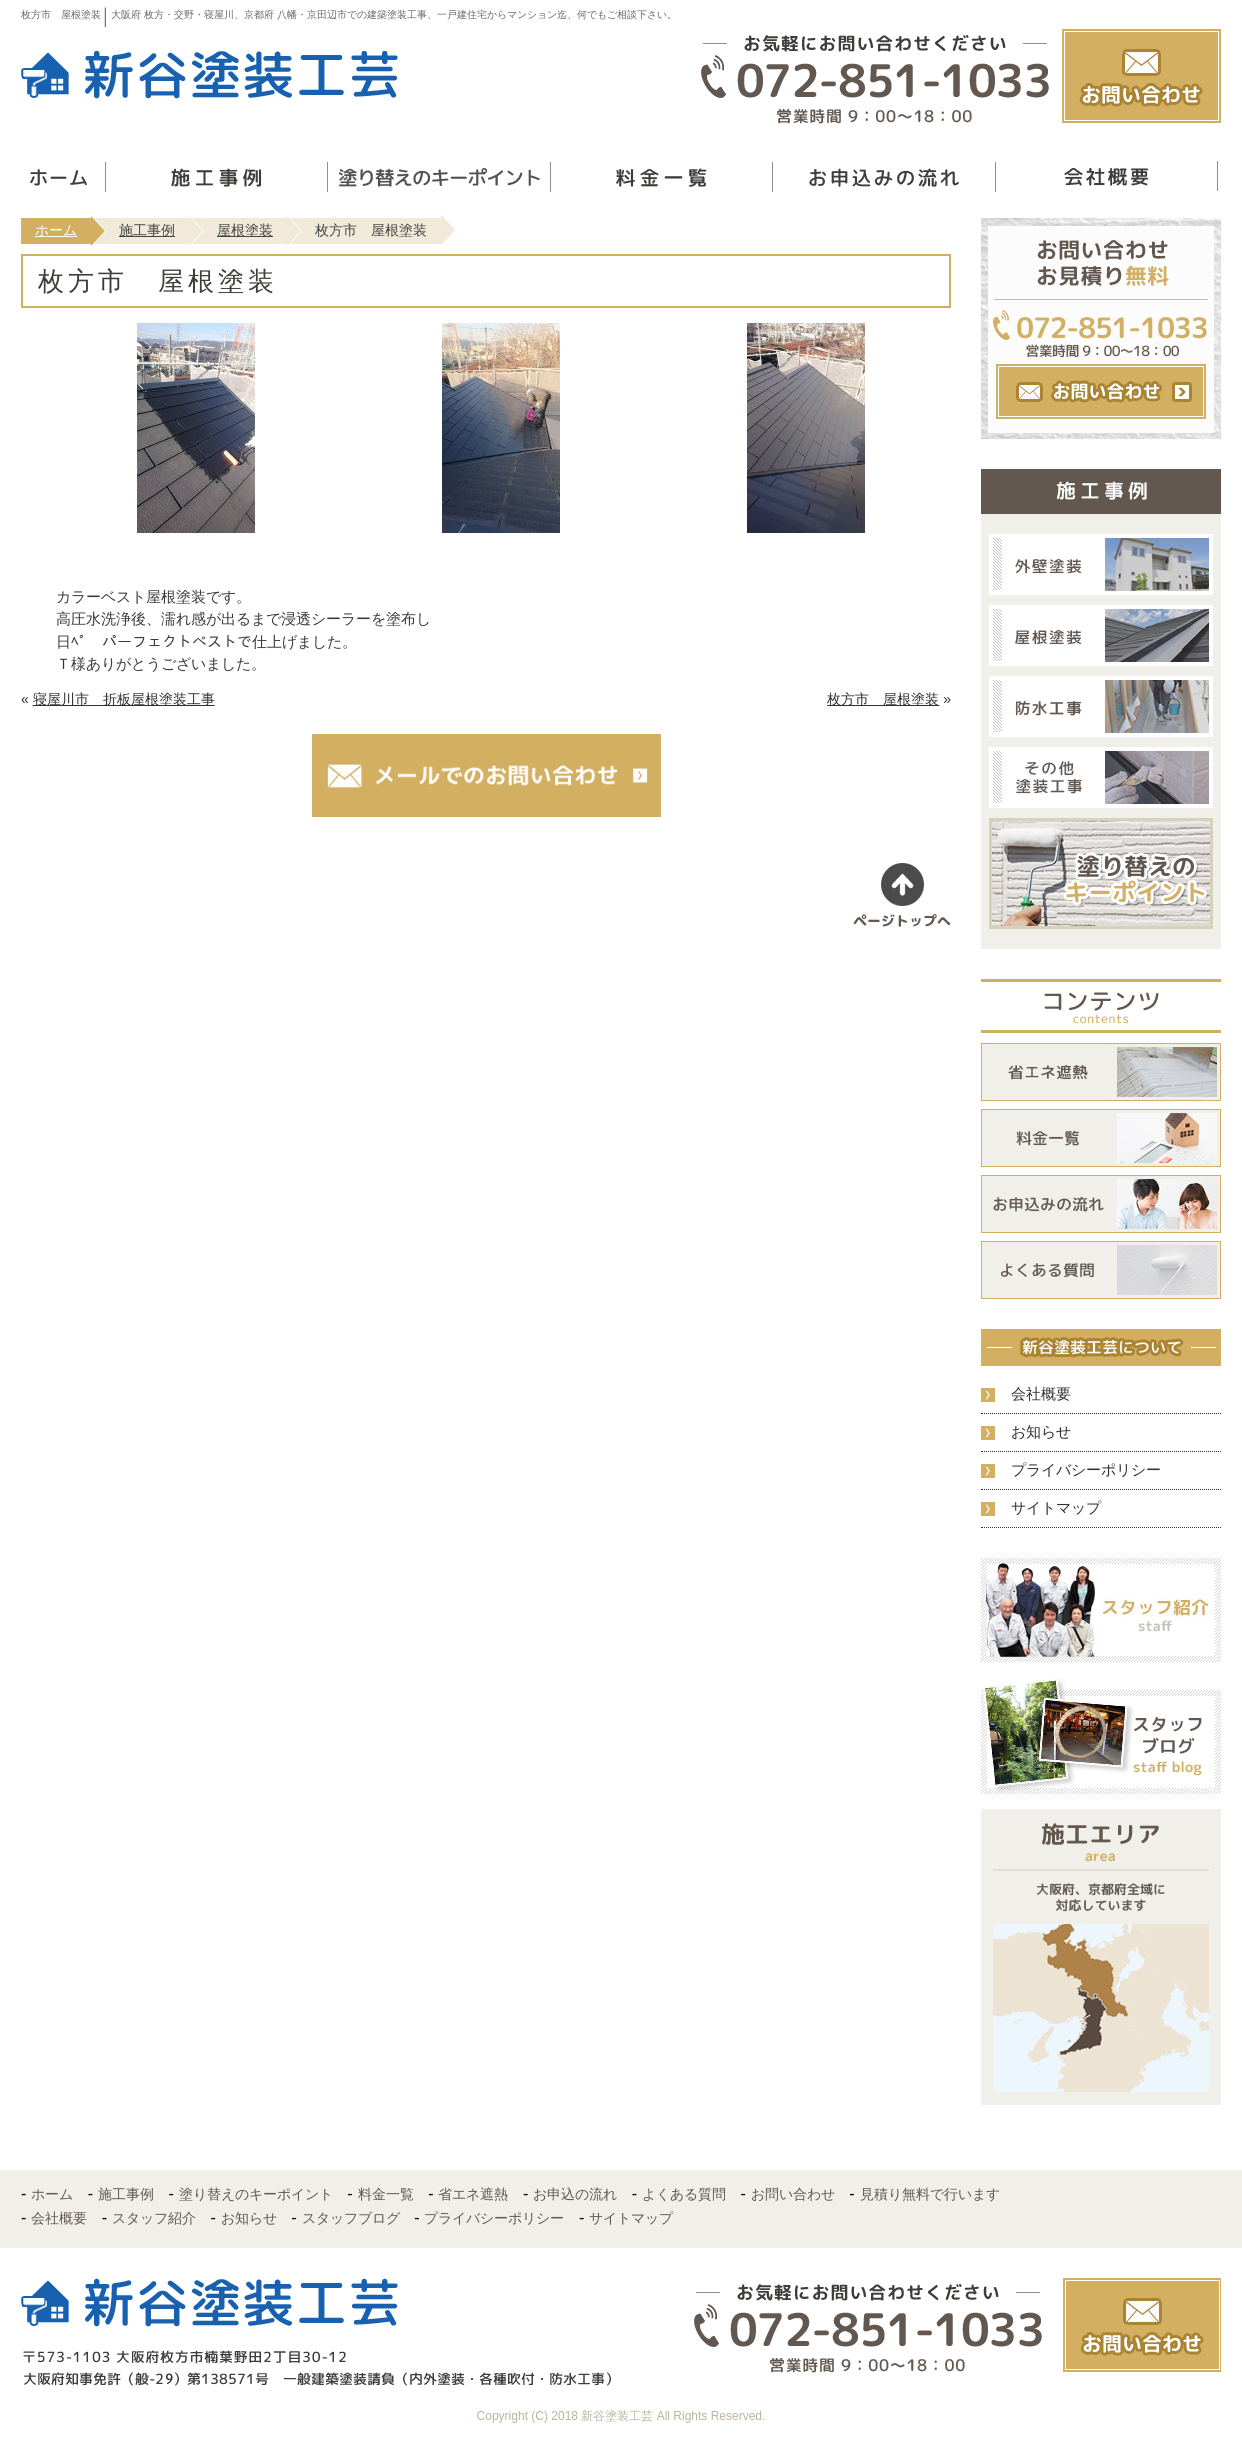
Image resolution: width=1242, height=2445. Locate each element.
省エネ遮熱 (473, 2194)
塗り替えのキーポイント (256, 2194)
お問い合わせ (793, 2194)
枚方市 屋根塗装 (883, 699)
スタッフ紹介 (154, 2218)
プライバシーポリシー (1086, 1469)
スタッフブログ (351, 2218)
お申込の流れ (575, 2194)
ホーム (56, 230)
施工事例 (147, 230)
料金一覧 (386, 2194)
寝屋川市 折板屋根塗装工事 (124, 699)
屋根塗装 (245, 230)
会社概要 (1041, 1393)
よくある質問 (684, 2194)
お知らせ (1041, 1431)
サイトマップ (1056, 1507)
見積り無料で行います (930, 2194)
